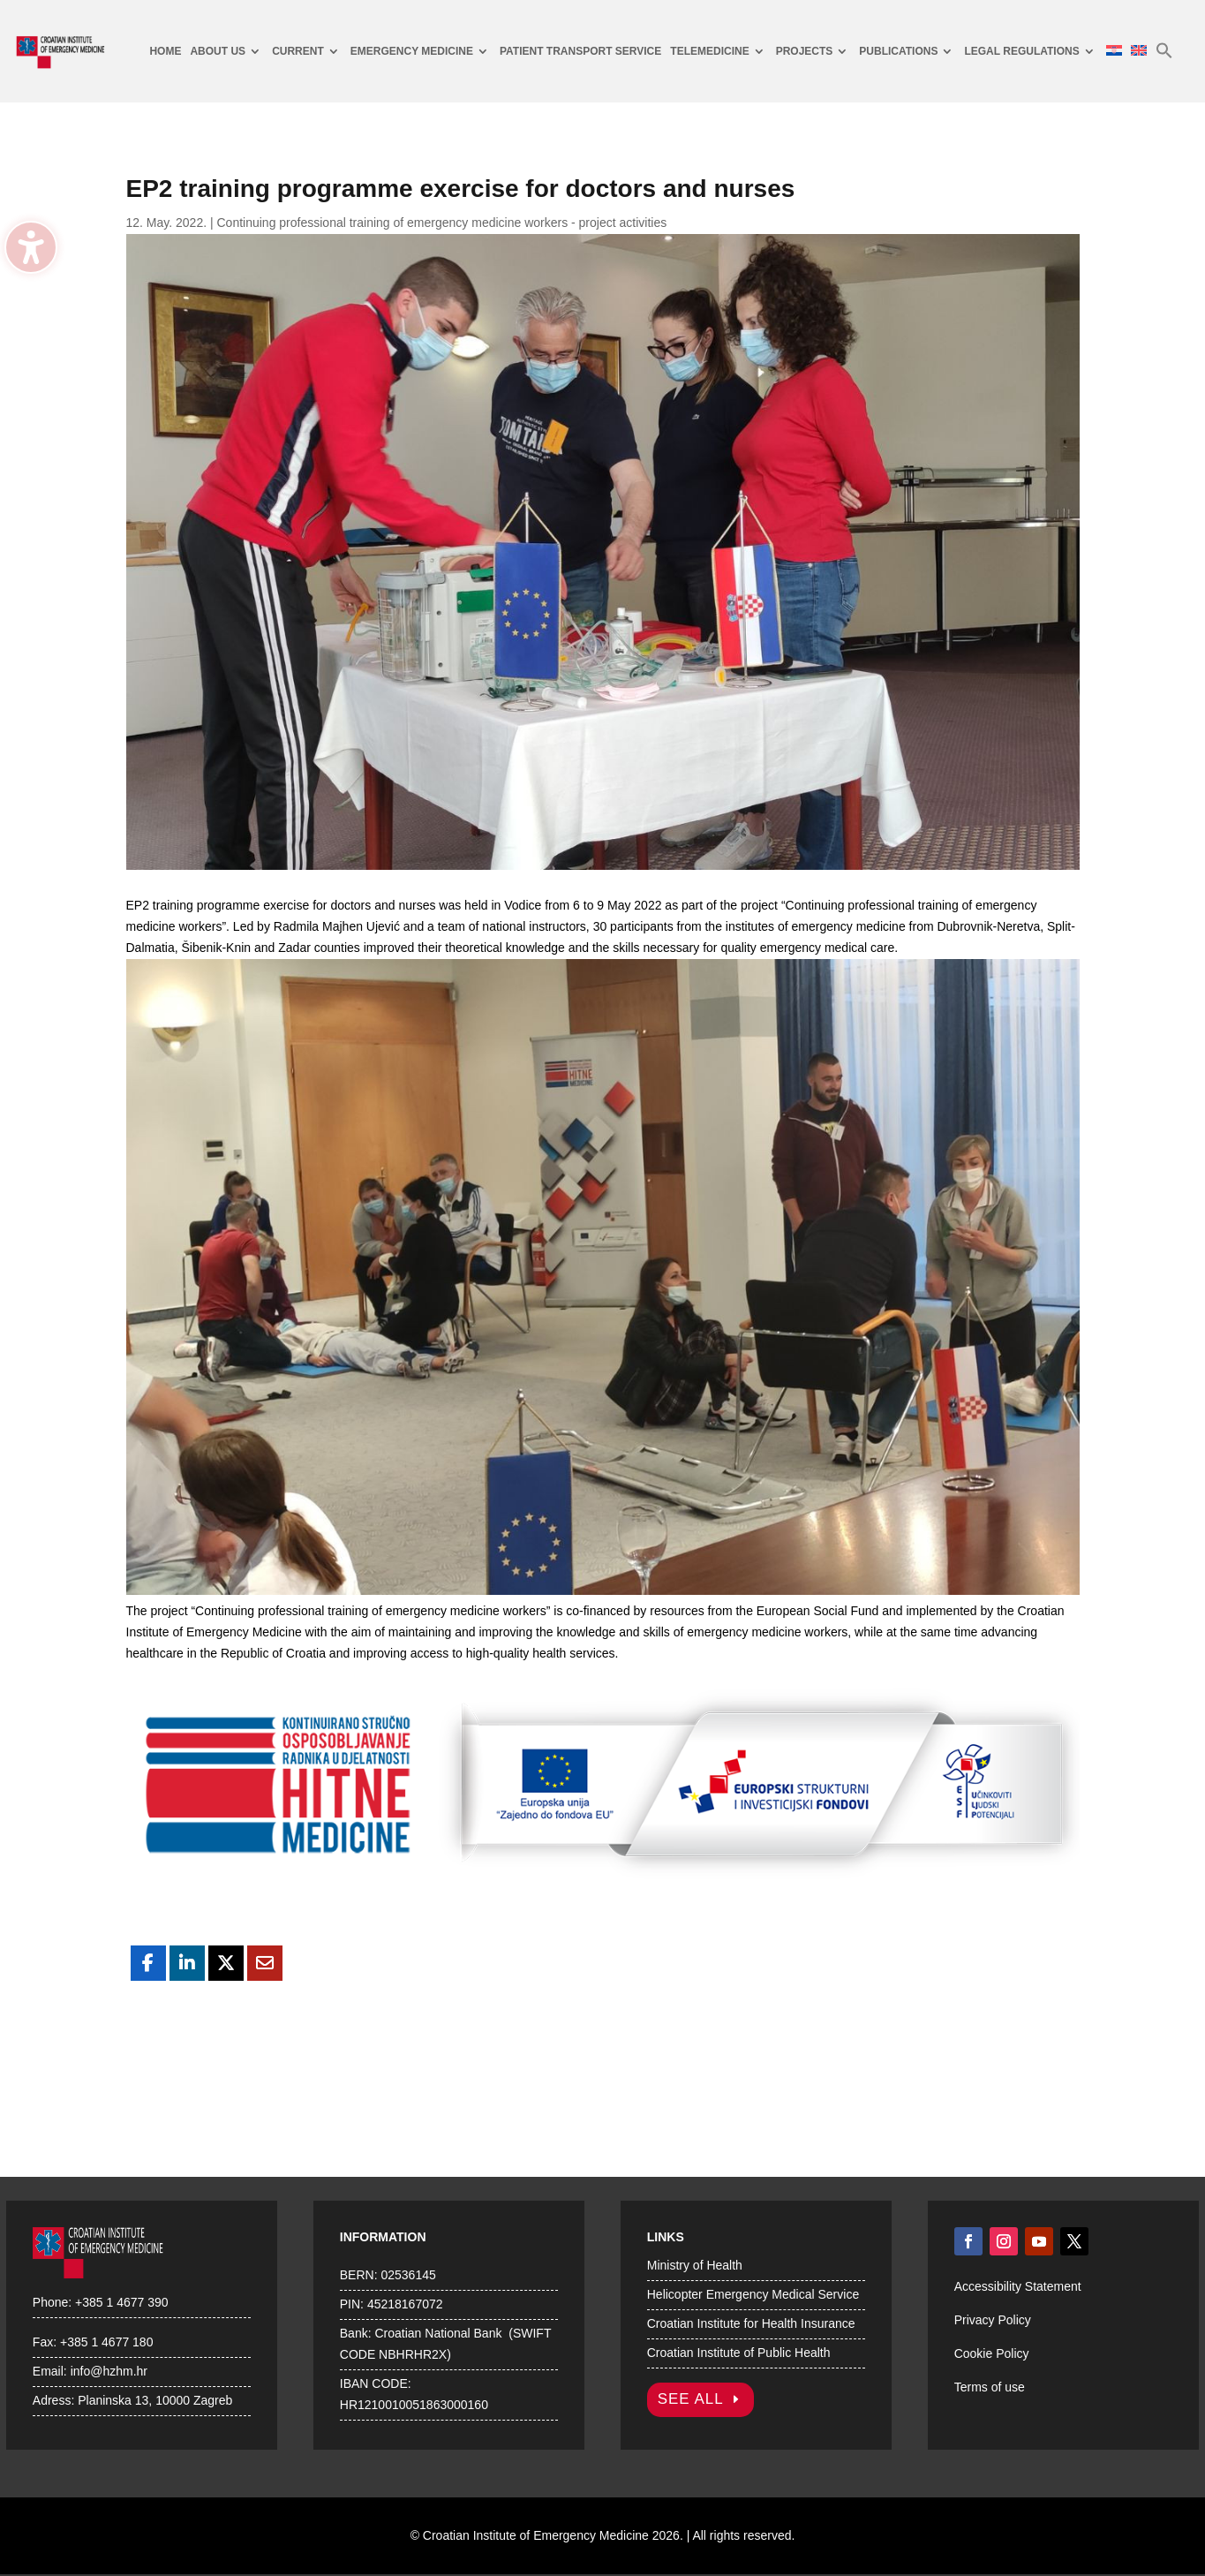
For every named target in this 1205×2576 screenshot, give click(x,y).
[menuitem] (165, 51)
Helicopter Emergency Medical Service (753, 2294)
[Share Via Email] (264, 1963)
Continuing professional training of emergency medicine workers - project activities (442, 222)
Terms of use (989, 2387)
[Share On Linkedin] (187, 1963)
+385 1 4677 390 (122, 2302)
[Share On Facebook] (148, 1963)
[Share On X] (226, 1963)
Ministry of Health (694, 2265)
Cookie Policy (991, 2353)
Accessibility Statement (1017, 2286)
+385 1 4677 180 (107, 2342)
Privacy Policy (992, 2320)
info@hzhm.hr (109, 2371)
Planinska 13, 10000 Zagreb (155, 2400)
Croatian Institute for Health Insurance (751, 2323)
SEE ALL (691, 2399)
